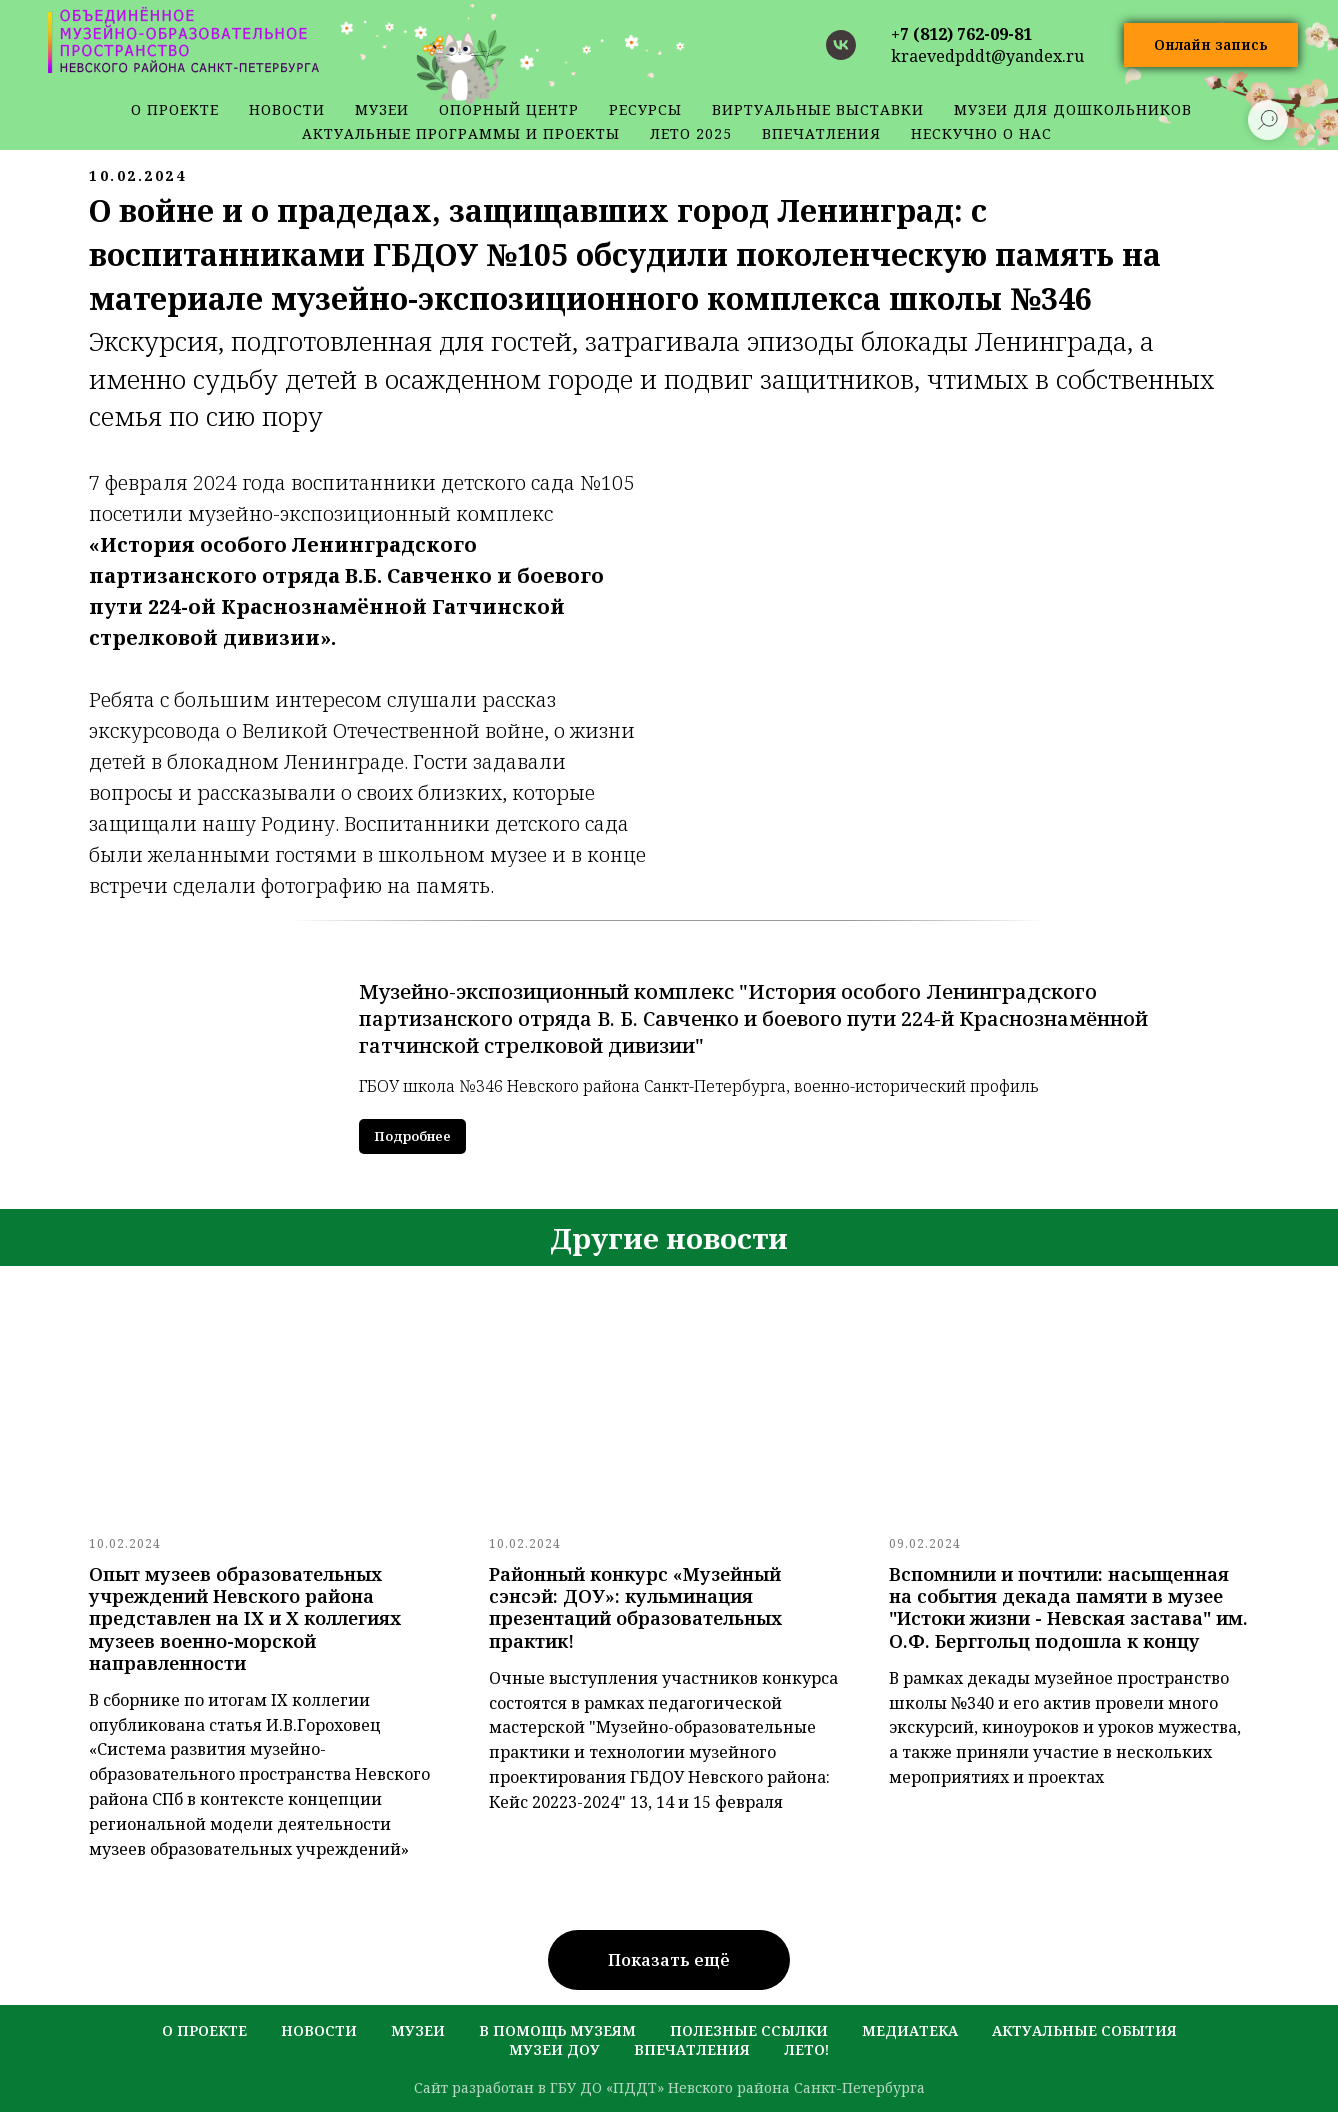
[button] (1211, 45)
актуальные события (1084, 2031)
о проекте (175, 109)
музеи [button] (382, 109)
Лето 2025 (691, 133)
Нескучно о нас (981, 133)
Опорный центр (509, 109)
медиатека (910, 2031)
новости (287, 109)
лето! (806, 2050)
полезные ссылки (749, 2031)
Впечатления (821, 133)
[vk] (841, 45)
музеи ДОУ (554, 2050)
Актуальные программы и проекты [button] (461, 133)
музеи (418, 2031)
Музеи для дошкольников (1073, 109)
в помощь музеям (557, 2031)
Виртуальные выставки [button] (818, 109)
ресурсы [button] (645, 109)
